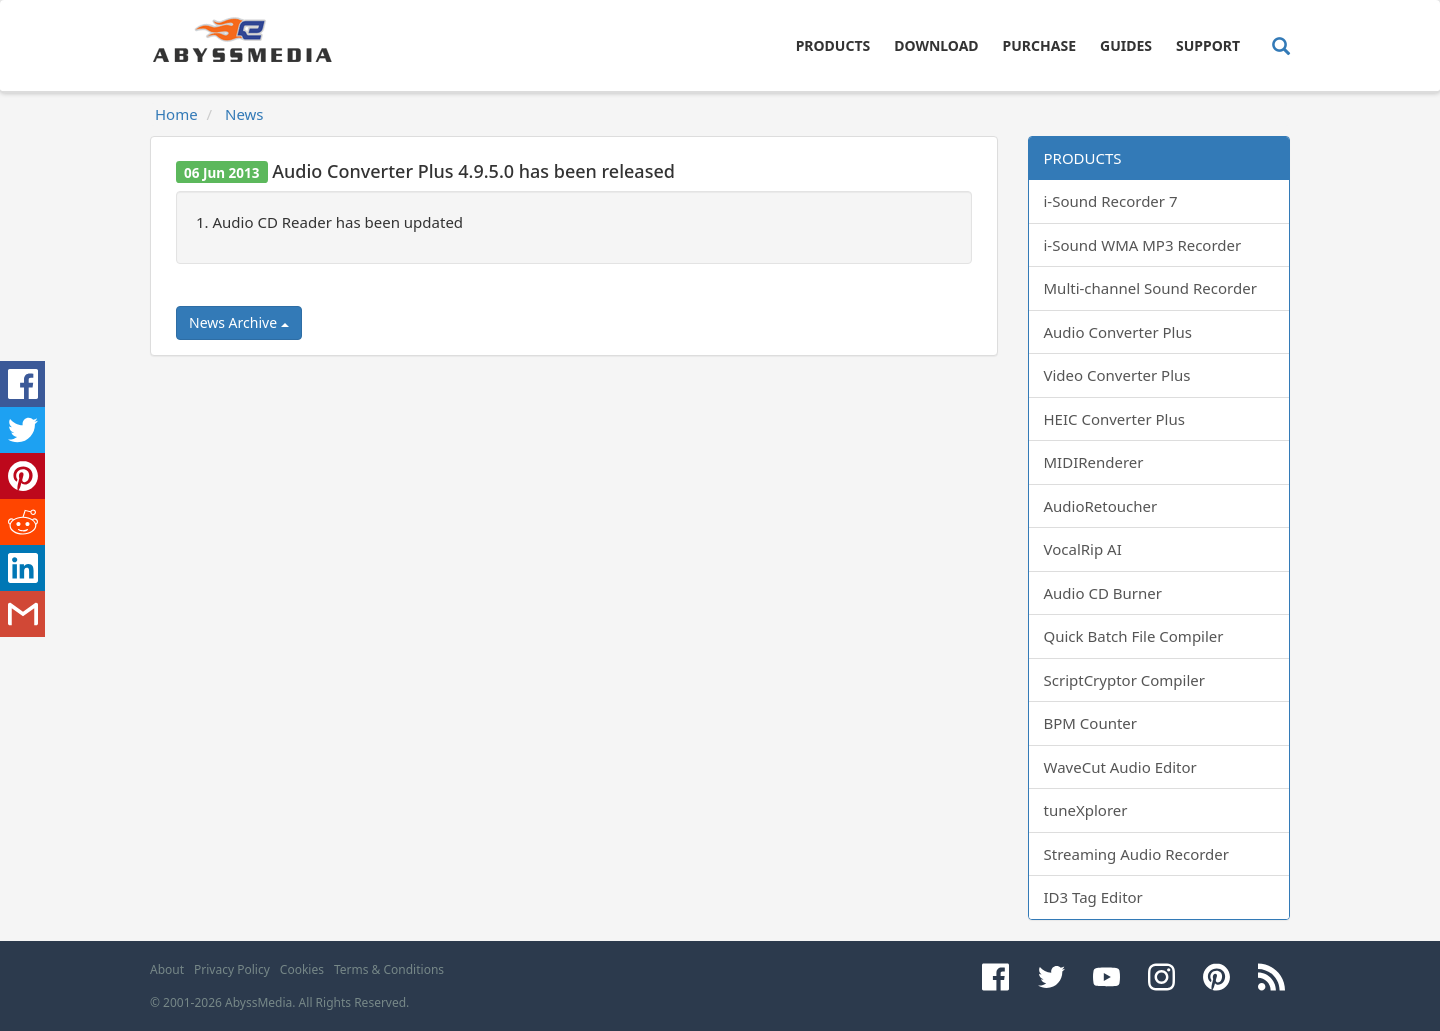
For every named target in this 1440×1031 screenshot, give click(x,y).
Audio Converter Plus (1118, 332)
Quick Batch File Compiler (1134, 636)
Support (1208, 45)
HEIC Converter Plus (1114, 419)
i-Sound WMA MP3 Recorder (1143, 245)
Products (833, 45)
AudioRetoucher (1101, 506)
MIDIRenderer (1094, 462)
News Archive (239, 322)
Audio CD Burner (1103, 593)
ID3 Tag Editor (1093, 897)
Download (936, 45)
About (167, 969)
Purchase (1039, 45)
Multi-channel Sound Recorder (1150, 288)
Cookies (302, 969)
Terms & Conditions (389, 969)
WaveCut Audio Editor (1120, 767)
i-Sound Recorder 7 (1111, 201)
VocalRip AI (1083, 549)
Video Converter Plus (1117, 375)
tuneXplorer (1086, 810)
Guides (1126, 45)
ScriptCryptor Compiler (1124, 680)
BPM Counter (1091, 723)
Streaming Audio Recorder (1136, 854)
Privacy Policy (232, 969)
